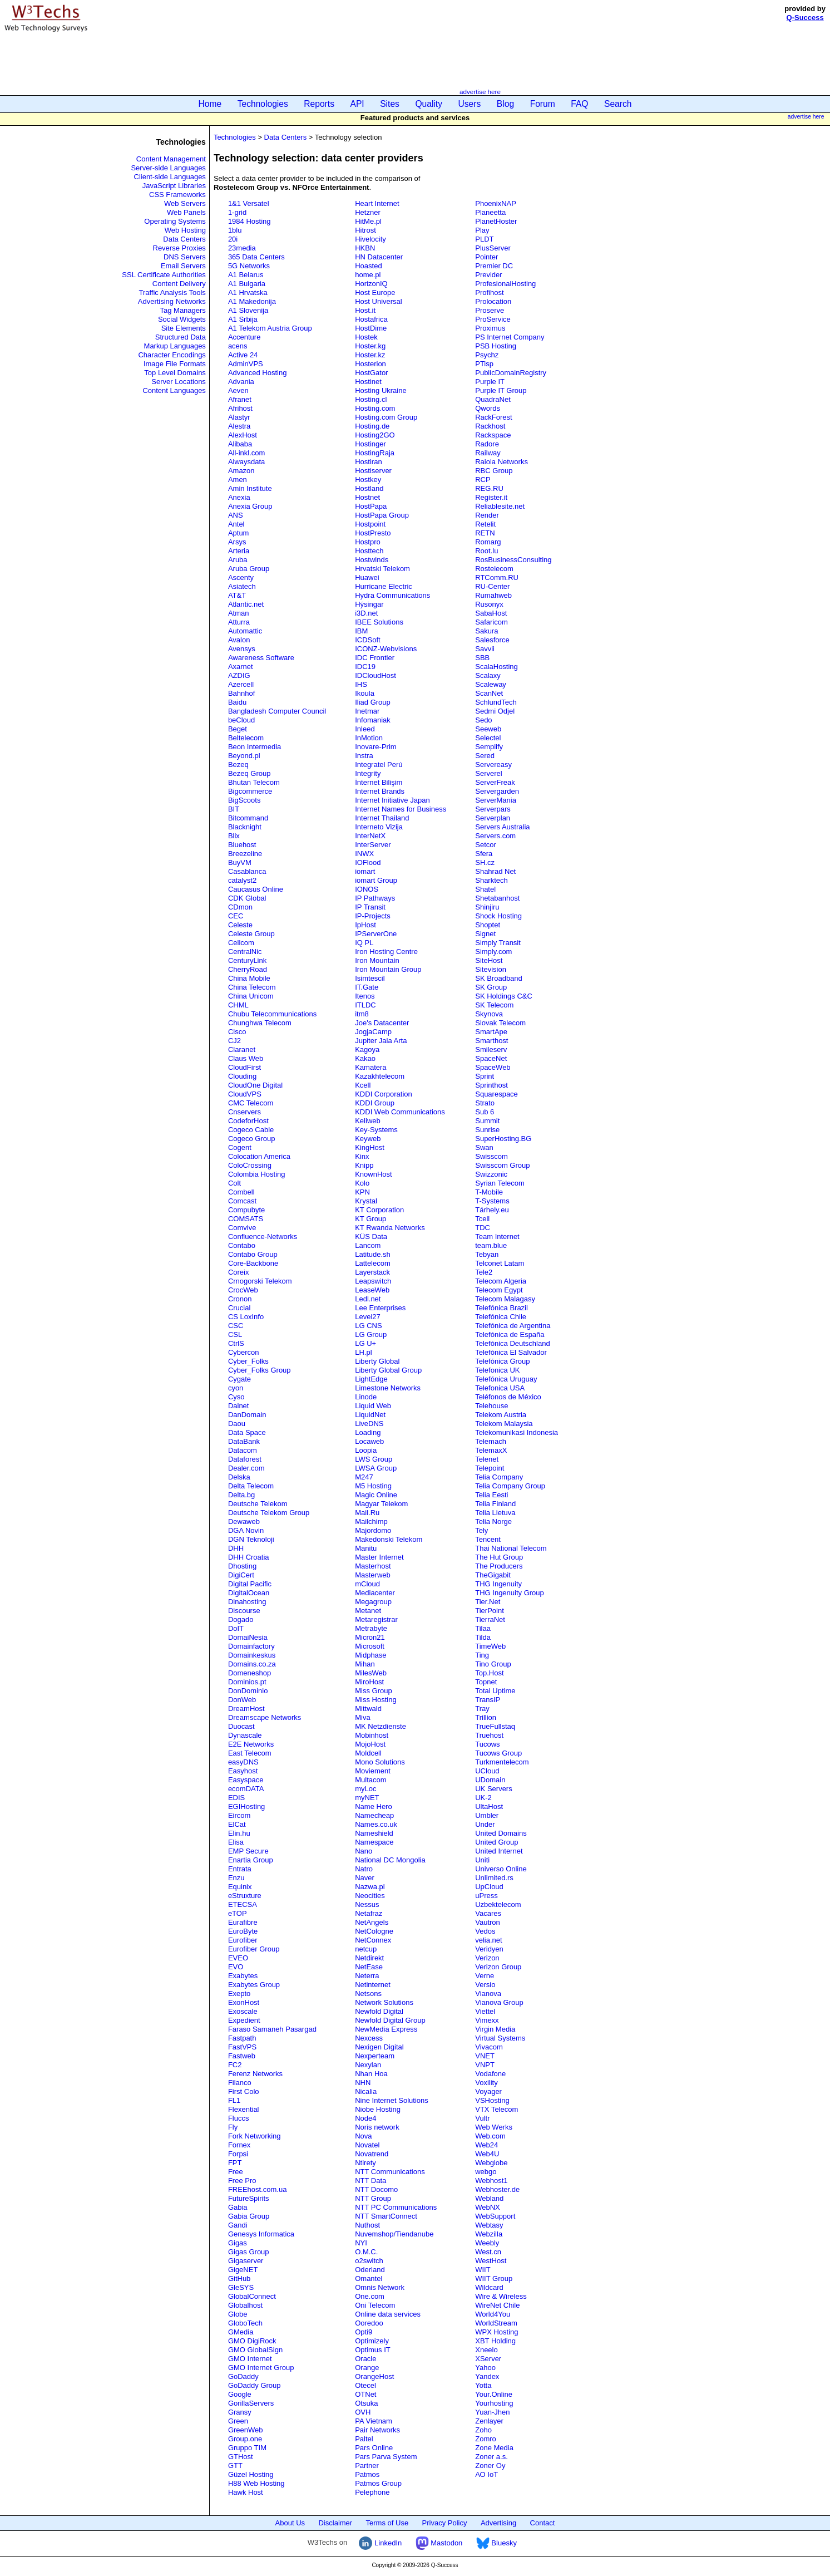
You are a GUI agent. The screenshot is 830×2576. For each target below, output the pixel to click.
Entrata (239, 1869)
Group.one (245, 2439)
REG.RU (489, 488)
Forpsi (238, 2154)
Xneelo (486, 2350)
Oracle (365, 2358)
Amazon (241, 470)
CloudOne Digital (255, 1085)
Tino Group (493, 1664)
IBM (361, 631)
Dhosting (242, 1566)
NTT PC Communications (396, 2207)
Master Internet (379, 1557)
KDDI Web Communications (400, 1112)
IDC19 (365, 666)
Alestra (239, 426)
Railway (488, 453)
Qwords (487, 408)
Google (239, 2394)
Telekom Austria (500, 1414)
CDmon (240, 907)
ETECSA (242, 1904)
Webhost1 (491, 2180)
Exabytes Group (254, 1984)
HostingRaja (374, 453)
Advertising (498, 2523)
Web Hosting (185, 230)
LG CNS (368, 1325)
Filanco (239, 2082)
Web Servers (185, 203)
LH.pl (363, 1352)
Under (485, 1824)
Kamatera (370, 1067)
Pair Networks (377, 2430)
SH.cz (485, 862)
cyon (235, 1388)
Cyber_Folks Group (259, 1370)
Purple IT (490, 381)
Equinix (240, 1886)
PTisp (484, 364)
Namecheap (374, 1815)
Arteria (238, 551)
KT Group (370, 1219)
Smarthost (491, 1040)
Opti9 (363, 2332)
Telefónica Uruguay (506, 1379)
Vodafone (490, 2073)
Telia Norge (493, 1521)
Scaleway (490, 684)
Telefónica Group (502, 1361)
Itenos (364, 996)
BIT (233, 809)
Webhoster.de (497, 2189)
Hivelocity (370, 239)
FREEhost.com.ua (257, 2189)
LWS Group (373, 1459)
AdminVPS (245, 364)
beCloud (241, 720)
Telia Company (499, 1477)
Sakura (486, 631)
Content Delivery (179, 283)
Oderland (369, 2269)
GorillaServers (251, 2403)
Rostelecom (494, 568)
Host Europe (375, 292)
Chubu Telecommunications (272, 1014)
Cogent (239, 1147)
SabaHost (491, 613)
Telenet (486, 1459)
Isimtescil (369, 978)
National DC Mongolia (390, 1860)
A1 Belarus (246, 275)
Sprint (484, 1076)
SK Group (491, 987)
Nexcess (369, 2038)
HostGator (371, 372)
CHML (238, 1005)
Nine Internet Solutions (391, 2100)
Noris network (377, 2127)
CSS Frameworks (177, 194)
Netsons (368, 1993)
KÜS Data (371, 1236)
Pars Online (374, 2448)
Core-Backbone (253, 1263)
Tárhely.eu (491, 1210)
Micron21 (369, 1637)
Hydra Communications (392, 595)
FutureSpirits (248, 2198)
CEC (235, 916)
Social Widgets (182, 319)
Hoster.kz (370, 355)
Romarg (488, 542)
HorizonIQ (371, 283)
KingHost (369, 1147)
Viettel (485, 2011)
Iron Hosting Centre (386, 951)
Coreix (238, 1272)
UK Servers (493, 1788)
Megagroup (373, 1601)
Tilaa (483, 1628)
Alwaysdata (246, 462)
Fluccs (238, 2118)
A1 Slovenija (248, 310)
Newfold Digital (379, 2011)
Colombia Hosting (256, 1174)
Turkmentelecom (501, 1762)
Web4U (487, 2154)
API (357, 104)
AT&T (237, 595)
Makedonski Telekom (388, 1539)
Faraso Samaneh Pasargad (272, 2029)
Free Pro (242, 2180)
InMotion (369, 738)
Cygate (239, 1379)
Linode (366, 1397)
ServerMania (495, 800)
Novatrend (371, 2154)
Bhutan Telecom (254, 782)
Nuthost (367, 2225)
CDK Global (247, 898)
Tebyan (486, 1254)
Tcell (482, 1219)
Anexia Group (250, 506)
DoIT (236, 1628)
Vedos (485, 1931)
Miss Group (373, 1691)
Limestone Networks (388, 1388)
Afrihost (240, 408)
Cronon (240, 1299)
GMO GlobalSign (255, 2350)
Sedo (483, 720)
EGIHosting (246, 1806)
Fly (233, 2127)
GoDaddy (243, 2376)
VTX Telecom (496, 2109)
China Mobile (249, 978)
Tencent (488, 1539)
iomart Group (376, 880)
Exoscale (243, 2011)
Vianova (488, 1993)
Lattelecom (373, 1263)
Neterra (367, 1976)
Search (617, 104)
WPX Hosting (496, 2332)
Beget (237, 729)
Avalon (239, 640)
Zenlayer (489, 2421)
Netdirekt (369, 1958)
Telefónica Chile (500, 1316)
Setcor (485, 844)
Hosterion (370, 364)
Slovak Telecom (500, 1023)
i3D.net (366, 613)
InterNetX (370, 836)
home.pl (368, 275)
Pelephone (372, 2492)
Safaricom (491, 622)
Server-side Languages (168, 168)
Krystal (366, 1201)
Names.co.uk (376, 1824)
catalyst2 (242, 880)
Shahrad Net (495, 871)
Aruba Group (248, 568)
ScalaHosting (496, 666)
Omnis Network (379, 2287)
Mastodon (439, 2543)
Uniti (482, 1860)
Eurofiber (243, 1940)
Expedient (244, 2020)
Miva (362, 1717)
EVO (235, 1967)
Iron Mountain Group (388, 969)
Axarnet (240, 666)
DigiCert (241, 1575)
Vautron (487, 1922)
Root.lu (486, 551)
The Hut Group (499, 1557)
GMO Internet (250, 2358)
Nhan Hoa (371, 2073)
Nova (363, 2136)
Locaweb (369, 1441)
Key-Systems (376, 1129)
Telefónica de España (509, 1334)
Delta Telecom (251, 1486)
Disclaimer (335, 2523)
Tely (481, 1530)
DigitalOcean (248, 1593)
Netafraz (368, 1913)
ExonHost (243, 2002)
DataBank (244, 1441)
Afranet (239, 399)
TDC (482, 1227)
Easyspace (246, 1780)
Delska (239, 1477)
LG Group (371, 1334)
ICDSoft (368, 640)
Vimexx (486, 2020)
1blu (235, 230)
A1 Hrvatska (248, 292)
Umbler (486, 1815)
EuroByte (243, 1931)
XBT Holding (495, 2341)
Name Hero (373, 1806)
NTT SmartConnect (386, 2216)
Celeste (240, 925)
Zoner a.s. (491, 2456)
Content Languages (173, 390)
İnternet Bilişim (378, 782)
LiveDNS (369, 1423)
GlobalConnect (252, 2296)
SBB (482, 657)
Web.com (490, 2136)
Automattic (245, 631)
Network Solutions (384, 2002)
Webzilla (488, 2234)
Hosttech (369, 551)
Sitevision (490, 969)
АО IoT (486, 2474)
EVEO (238, 1958)
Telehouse (491, 1406)
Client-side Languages (170, 177)
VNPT (485, 2065)
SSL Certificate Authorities (164, 275)
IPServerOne (376, 934)
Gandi (238, 2225)
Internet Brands (379, 791)
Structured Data (180, 337)
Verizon (487, 1958)
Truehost (489, 1735)
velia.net (488, 1940)
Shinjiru (487, 907)
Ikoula (364, 693)
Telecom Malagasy (505, 1299)
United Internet (498, 1851)
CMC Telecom (250, 1103)
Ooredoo (369, 2323)
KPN (362, 1192)
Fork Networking (254, 2136)
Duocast (241, 1726)
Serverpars (493, 809)
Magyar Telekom (381, 1504)
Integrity (368, 773)
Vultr (482, 2118)
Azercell (241, 684)
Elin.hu (239, 1833)
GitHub (239, 2278)
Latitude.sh (373, 1254)
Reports (319, 104)
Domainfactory (251, 1646)
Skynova (489, 1014)
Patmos (367, 2474)
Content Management (171, 159)
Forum (542, 104)
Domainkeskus (251, 1655)
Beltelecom (246, 738)
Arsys (237, 542)
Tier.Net (487, 1601)
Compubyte (246, 1210)
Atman (238, 613)
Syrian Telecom (500, 1183)
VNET (485, 2056)
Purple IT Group (500, 390)
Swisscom (491, 1156)
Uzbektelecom (498, 1904)
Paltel (364, 2439)
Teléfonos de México (508, 1397)
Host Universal (378, 301)
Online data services (388, 2314)
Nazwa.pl (369, 1886)
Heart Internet (377, 203)
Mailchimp (371, 1521)
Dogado (241, 1619)
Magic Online (376, 1495)
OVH (362, 2412)
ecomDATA (246, 1788)
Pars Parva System (386, 2456)
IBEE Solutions (379, 622)
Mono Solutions (380, 1762)
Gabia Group (248, 2216)
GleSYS (241, 2287)
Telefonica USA (500, 1388)
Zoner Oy (490, 2465)
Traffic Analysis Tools (172, 292)
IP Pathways (375, 898)
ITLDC (365, 1005)
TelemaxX (491, 1450)
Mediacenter (375, 1593)
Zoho (483, 2430)
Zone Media (494, 2448)
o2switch (369, 2261)
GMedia (241, 2332)
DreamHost (246, 1708)
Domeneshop (249, 1673)
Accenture (244, 337)
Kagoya (367, 1049)
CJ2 (234, 1040)
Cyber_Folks (248, 1361)
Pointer (486, 257)
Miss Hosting (375, 1699)
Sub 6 (484, 1112)
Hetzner (368, 212)
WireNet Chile (497, 2305)
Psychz (486, 355)
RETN (485, 533)
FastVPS (242, 2047)
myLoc (365, 1788)
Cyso (236, 1397)
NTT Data (370, 2180)
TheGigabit (493, 1575)
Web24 (486, 2145)
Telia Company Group (510, 1486)
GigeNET (243, 2269)
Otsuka (366, 2403)
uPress (486, 1895)
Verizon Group (498, 1967)
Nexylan (368, 2065)
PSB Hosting (495, 346)
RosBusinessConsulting (513, 559)
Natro (364, 1869)
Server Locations (178, 381)
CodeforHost (248, 1121)
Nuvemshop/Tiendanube (394, 2234)
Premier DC (494, 266)
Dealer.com (246, 1468)
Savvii (485, 649)
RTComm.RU (496, 577)
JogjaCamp (373, 1032)
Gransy (239, 2412)
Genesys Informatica (261, 2234)
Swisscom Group (502, 1165)
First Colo (243, 2091)
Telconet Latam (499, 1263)
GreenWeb (245, 2430)
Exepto (239, 1993)
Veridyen (489, 1949)
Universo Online (501, 1869)
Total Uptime (495, 1691)
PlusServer (493, 248)
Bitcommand (248, 818)
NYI (361, 2243)
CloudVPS (244, 1094)
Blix (234, 836)
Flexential (243, 2109)
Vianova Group (499, 2002)
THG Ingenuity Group (509, 1593)
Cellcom (241, 942)
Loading (368, 1432)
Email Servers (183, 266)
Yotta (483, 2385)
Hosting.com (375, 408)
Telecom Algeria (500, 1281)
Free (235, 2171)
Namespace (374, 1842)
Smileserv (491, 1049)
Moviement (373, 1771)
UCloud (487, 1771)
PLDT (484, 239)
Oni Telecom (375, 2305)
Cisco (237, 1032)
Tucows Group (498, 1753)
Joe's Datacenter (382, 1023)
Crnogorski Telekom (260, 1281)
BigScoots (244, 800)
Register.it (491, 497)
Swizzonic (491, 1174)
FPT (235, 2163)
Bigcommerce (250, 791)
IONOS (366, 889)
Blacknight (244, 827)
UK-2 (483, 1797)
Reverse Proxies (179, 248)
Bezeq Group (249, 773)
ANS (235, 515)
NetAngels (371, 1922)
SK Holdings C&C (503, 996)
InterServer (373, 844)
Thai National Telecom (510, 1548)
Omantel (368, 2278)
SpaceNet (491, 1058)
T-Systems (492, 1201)
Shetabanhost (497, 898)
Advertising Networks (172, 301)
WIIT (482, 2269)
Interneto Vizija (379, 827)
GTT (235, 2465)
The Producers (498, 1566)
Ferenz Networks (255, 2073)
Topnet (486, 1682)
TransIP (487, 1699)
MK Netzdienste (380, 1726)
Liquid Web (373, 1406)
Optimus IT (373, 2350)
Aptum (238, 533)
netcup (366, 1949)
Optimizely (372, 2341)
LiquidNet (370, 1414)
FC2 (235, 2065)
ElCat (237, 1824)
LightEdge (371, 1379)
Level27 (368, 1316)
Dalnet (238, 1406)
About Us (290, 2523)
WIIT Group (493, 2278)
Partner (367, 2465)
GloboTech (245, 2323)
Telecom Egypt (498, 1290)
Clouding (242, 1076)
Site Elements (183, 328)
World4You (492, 2314)
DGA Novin (246, 1530)
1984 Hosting (249, 221)
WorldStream (496, 2323)
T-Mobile (489, 1192)
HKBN (365, 248)
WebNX (487, 2207)
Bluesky (496, 2543)
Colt (234, 1183)
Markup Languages (175, 346)
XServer (488, 2358)
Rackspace (493, 435)
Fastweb (241, 2056)
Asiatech (242, 586)
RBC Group (493, 470)
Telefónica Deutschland (512, 1343)
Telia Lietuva (495, 1512)
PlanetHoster (496, 221)
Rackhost (490, 426)
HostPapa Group (382, 515)
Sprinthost (491, 1085)
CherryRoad (247, 969)
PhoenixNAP (495, 203)
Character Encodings (171, 355)
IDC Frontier (374, 657)
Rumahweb (493, 595)
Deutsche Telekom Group (268, 1512)
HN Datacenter (379, 257)
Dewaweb (244, 1521)
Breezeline (245, 853)
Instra (364, 755)
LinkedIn (380, 2543)
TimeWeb (490, 1646)
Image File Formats (175, 364)
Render (487, 515)
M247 (364, 1477)
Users (469, 104)
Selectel (488, 738)
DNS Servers (185, 257)
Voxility (486, 2082)
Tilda (483, 1637)
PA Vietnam (373, 2421)
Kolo (362, 1183)
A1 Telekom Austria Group (270, 328)
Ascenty (241, 577)
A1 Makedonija (252, 301)
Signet (485, 934)
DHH (236, 1548)
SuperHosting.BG (503, 1138)
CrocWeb (243, 1290)
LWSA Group (376, 1468)
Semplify (489, 747)
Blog (505, 104)
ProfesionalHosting (505, 283)
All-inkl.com (246, 453)
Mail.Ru (367, 1512)
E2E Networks (251, 1744)
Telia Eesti (491, 1495)
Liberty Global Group (388, 1370)
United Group (496, 1842)
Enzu (236, 1878)
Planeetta (490, 212)
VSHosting (492, 2100)
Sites (389, 104)
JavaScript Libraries (174, 185)
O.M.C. (366, 2252)
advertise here (480, 91)
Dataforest (244, 1459)
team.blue (491, 1245)
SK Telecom (494, 1005)
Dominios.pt (247, 1682)
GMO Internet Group (261, 2367)
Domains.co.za (252, 1664)
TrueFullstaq (495, 1726)
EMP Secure (248, 1851)
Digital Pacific (249, 1584)
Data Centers (184, 239)
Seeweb (488, 729)
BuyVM (239, 862)
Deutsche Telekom (258, 1504)
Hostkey (368, 479)
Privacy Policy (444, 2523)
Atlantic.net (246, 604)
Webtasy (489, 2225)
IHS (361, 684)
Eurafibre (243, 1922)
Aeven (238, 390)
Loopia (366, 1450)
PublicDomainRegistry (510, 372)
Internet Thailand (382, 818)
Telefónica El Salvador (511, 1352)
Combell (241, 1192)
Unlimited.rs (494, 1878)
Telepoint (489, 1468)
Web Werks (493, 2127)
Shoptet (487, 925)
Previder (488, 275)
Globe (238, 2314)
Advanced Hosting (257, 372)
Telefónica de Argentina (512, 1325)
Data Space (247, 1432)
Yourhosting (494, 2403)
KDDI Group (374, 1103)
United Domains (501, 1833)
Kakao (365, 1058)
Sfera (483, 853)
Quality (428, 104)
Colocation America (259, 1156)
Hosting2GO (375, 435)
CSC (235, 1325)
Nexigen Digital (379, 2047)
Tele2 (483, 1272)
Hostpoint (370, 524)
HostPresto (373, 533)
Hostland (369, 488)
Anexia (239, 497)
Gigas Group (248, 2252)
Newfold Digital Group (390, 2020)
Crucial (239, 1308)
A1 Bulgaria (246, 283)
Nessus (367, 1904)
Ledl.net (368, 1299)
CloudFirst (244, 1067)
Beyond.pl (244, 755)
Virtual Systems (500, 2038)
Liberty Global (377, 1361)
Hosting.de (372, 426)
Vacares (488, 1913)
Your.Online (493, 2394)
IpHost (365, 925)
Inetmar (367, 711)
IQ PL (364, 942)
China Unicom (251, 996)
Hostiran (368, 462)
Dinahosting (247, 1601)
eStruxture (244, 1895)
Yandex (487, 2376)
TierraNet (490, 1619)
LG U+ (365, 1343)
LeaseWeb (372, 1290)
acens (238, 346)
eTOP (237, 1913)
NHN (362, 2082)
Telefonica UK (497, 1370)
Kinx (362, 1156)
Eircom (239, 1815)
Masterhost (373, 1566)
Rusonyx (489, 604)
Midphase (370, 1655)
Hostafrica (371, 319)
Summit (487, 1121)
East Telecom (249, 1753)
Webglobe (491, 2163)
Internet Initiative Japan (392, 800)
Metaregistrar (376, 1619)
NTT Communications (389, 2171)
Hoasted (368, 266)
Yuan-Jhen (492, 2412)
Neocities (369, 1895)
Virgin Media (495, 2029)
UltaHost (489, 1806)
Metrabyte (371, 1628)
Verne (484, 1976)
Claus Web (245, 1058)
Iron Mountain (377, 960)
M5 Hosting (373, 1486)
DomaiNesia (248, 1637)
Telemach (490, 1441)
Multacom (370, 1780)
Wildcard (489, 2287)
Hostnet (367, 497)
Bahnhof (241, 693)
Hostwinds (371, 559)
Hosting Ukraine (381, 390)
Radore (487, 444)
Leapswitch (373, 1281)
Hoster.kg (370, 346)
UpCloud (489, 1886)
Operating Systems (175, 221)
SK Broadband (498, 978)
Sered (485, 755)
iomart (365, 871)
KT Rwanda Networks (389, 1227)
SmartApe (491, 1032)
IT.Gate (366, 987)
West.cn (488, 2252)
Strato (485, 1103)
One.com (369, 2296)
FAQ (579, 104)
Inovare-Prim (375, 747)
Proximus (490, 328)
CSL (235, 1334)
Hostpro (368, 542)
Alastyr (239, 417)
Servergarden (497, 791)
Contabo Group (253, 1254)
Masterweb (373, 1575)
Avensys (241, 649)
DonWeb (242, 1699)
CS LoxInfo (246, 1316)
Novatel (367, 2145)
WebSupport (495, 2216)
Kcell (362, 1085)
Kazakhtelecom (379, 1076)
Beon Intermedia (254, 747)
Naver (364, 1878)
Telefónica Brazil (501, 1308)
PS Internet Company (509, 337)
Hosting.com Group (386, 417)
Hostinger (370, 444)
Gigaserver (246, 2261)
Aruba (238, 559)
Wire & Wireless (500, 2296)
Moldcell (368, 1753)
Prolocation (493, 301)
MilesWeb (371, 1673)
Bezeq (238, 764)
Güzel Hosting (251, 2474)
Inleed (364, 729)
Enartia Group (250, 1860)
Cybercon (243, 1352)
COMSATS (245, 1219)
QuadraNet (493, 399)
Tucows (487, 1744)
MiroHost (369, 1682)
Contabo (241, 1245)
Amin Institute (250, 488)
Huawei (367, 577)
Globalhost (245, 2305)
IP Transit (370, 907)
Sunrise (487, 1129)
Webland (489, 2198)
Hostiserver (373, 470)
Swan (484, 1147)
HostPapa (371, 506)
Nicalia (366, 2091)
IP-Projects (373, 916)
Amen (237, 479)
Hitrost (365, 230)
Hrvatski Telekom (382, 568)
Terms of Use (387, 2523)
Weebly (487, 2243)
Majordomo (373, 1530)
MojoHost (370, 1744)
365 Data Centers (256, 257)
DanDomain (247, 1414)
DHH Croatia (248, 1557)
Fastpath (242, 2038)
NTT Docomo (376, 2189)
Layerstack (372, 1272)
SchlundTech (495, 702)
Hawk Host (245, 2492)
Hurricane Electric (383, 586)
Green (238, 2421)
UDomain (490, 1780)
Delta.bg (241, 1495)
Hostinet (368, 381)
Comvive (242, 1227)
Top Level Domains (175, 372)
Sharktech (491, 880)
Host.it (365, 310)
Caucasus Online (255, 889)
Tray (482, 1708)
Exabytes (243, 1976)
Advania (241, 381)
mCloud (367, 1584)
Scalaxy (488, 675)
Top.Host (489, 1673)
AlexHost (242, 435)
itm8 (362, 1014)
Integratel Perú (378, 764)
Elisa (236, 1842)
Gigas (237, 2243)
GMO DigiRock (252, 2341)
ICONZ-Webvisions (386, 649)
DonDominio (248, 1691)
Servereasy (493, 764)
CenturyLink (247, 960)
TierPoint (489, 1610)
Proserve (489, 310)
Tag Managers (182, 310)
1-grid (237, 212)
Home (210, 104)
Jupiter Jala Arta (381, 1040)
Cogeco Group (251, 1138)
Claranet (241, 1049)
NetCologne (374, 1931)
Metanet (368, 1610)
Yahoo (485, 2367)
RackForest (493, 417)
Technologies (263, 104)
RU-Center (492, 586)
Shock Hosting (498, 916)
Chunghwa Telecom (260, 1023)
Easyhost (243, 1771)
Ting (482, 1655)
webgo (485, 2171)
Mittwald (368, 1708)
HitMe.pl (368, 221)
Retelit (485, 524)
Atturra (239, 622)
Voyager (488, 2091)
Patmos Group (378, 2483)
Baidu (237, 702)
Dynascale (245, 1735)
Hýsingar (369, 604)
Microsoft (369, 1646)
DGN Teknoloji (251, 1539)
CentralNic (245, 951)
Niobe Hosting (378, 2109)
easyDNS (243, 1762)
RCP (482, 479)
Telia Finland (495, 1504)
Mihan (364, 1664)
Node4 (365, 2118)
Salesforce (492, 640)
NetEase (369, 1967)
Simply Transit (498, 942)
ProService (493, 319)
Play (482, 230)
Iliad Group (373, 702)
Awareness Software (261, 657)
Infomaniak (373, 720)
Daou (236, 1423)
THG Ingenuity (498, 1584)
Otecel (365, 2385)
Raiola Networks (501, 462)
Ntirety (365, 2163)
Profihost (489, 292)
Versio (485, 1984)
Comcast (242, 1201)
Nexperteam (374, 2056)
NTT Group (373, 2198)
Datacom (242, 1450)
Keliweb (368, 1121)
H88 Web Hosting (256, 2483)
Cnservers (244, 1112)
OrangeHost (374, 2376)
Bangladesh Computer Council (277, 711)
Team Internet (497, 1236)
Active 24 (243, 355)
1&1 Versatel (248, 203)
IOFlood (368, 862)
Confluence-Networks (262, 1236)
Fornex (239, 2145)
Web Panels (186, 212)
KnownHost (373, 1174)
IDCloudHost (375, 675)
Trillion (485, 1717)
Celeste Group (251, 934)
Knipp (364, 1165)
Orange (367, 2367)
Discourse (244, 1610)
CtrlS (236, 1343)
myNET (367, 1797)
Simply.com (493, 951)
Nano (363, 1851)
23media (242, 248)
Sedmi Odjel (495, 711)
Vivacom (489, 2047)
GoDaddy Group (254, 2385)
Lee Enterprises (380, 1308)
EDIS (236, 1797)
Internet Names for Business (400, 809)
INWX (364, 853)
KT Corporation (379, 1210)
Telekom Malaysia (503, 1423)
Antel (236, 524)
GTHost (240, 2456)
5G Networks (249, 266)
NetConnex (373, 1940)
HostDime (371, 328)
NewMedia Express (386, 2029)
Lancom (368, 1245)
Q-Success (805, 17)
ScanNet (489, 693)
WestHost (490, 2261)
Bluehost (242, 844)
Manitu (366, 1548)
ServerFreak (495, 782)
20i (233, 239)
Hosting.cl (371, 399)
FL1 (234, 2100)
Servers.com (495, 836)
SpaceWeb (492, 1067)
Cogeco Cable (251, 1129)
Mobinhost (371, 1735)
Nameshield (374, 1833)
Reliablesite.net (500, 506)
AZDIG (239, 675)
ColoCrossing (249, 1165)
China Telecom (252, 987)
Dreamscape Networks (265, 1717)
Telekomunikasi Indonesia (516, 1432)
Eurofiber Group (254, 1949)
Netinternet (373, 1984)
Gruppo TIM (247, 2448)
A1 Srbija (243, 319)
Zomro (485, 2439)
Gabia (238, 2207)
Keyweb (368, 1138)
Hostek (366, 337)
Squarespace (496, 1094)
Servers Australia (502, 827)
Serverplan (492, 818)
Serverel (488, 773)
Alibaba (240, 444)
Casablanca (247, 871)
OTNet (365, 2394)
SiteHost (488, 960)
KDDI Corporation (383, 1094)
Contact (542, 2523)
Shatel (485, 889)
